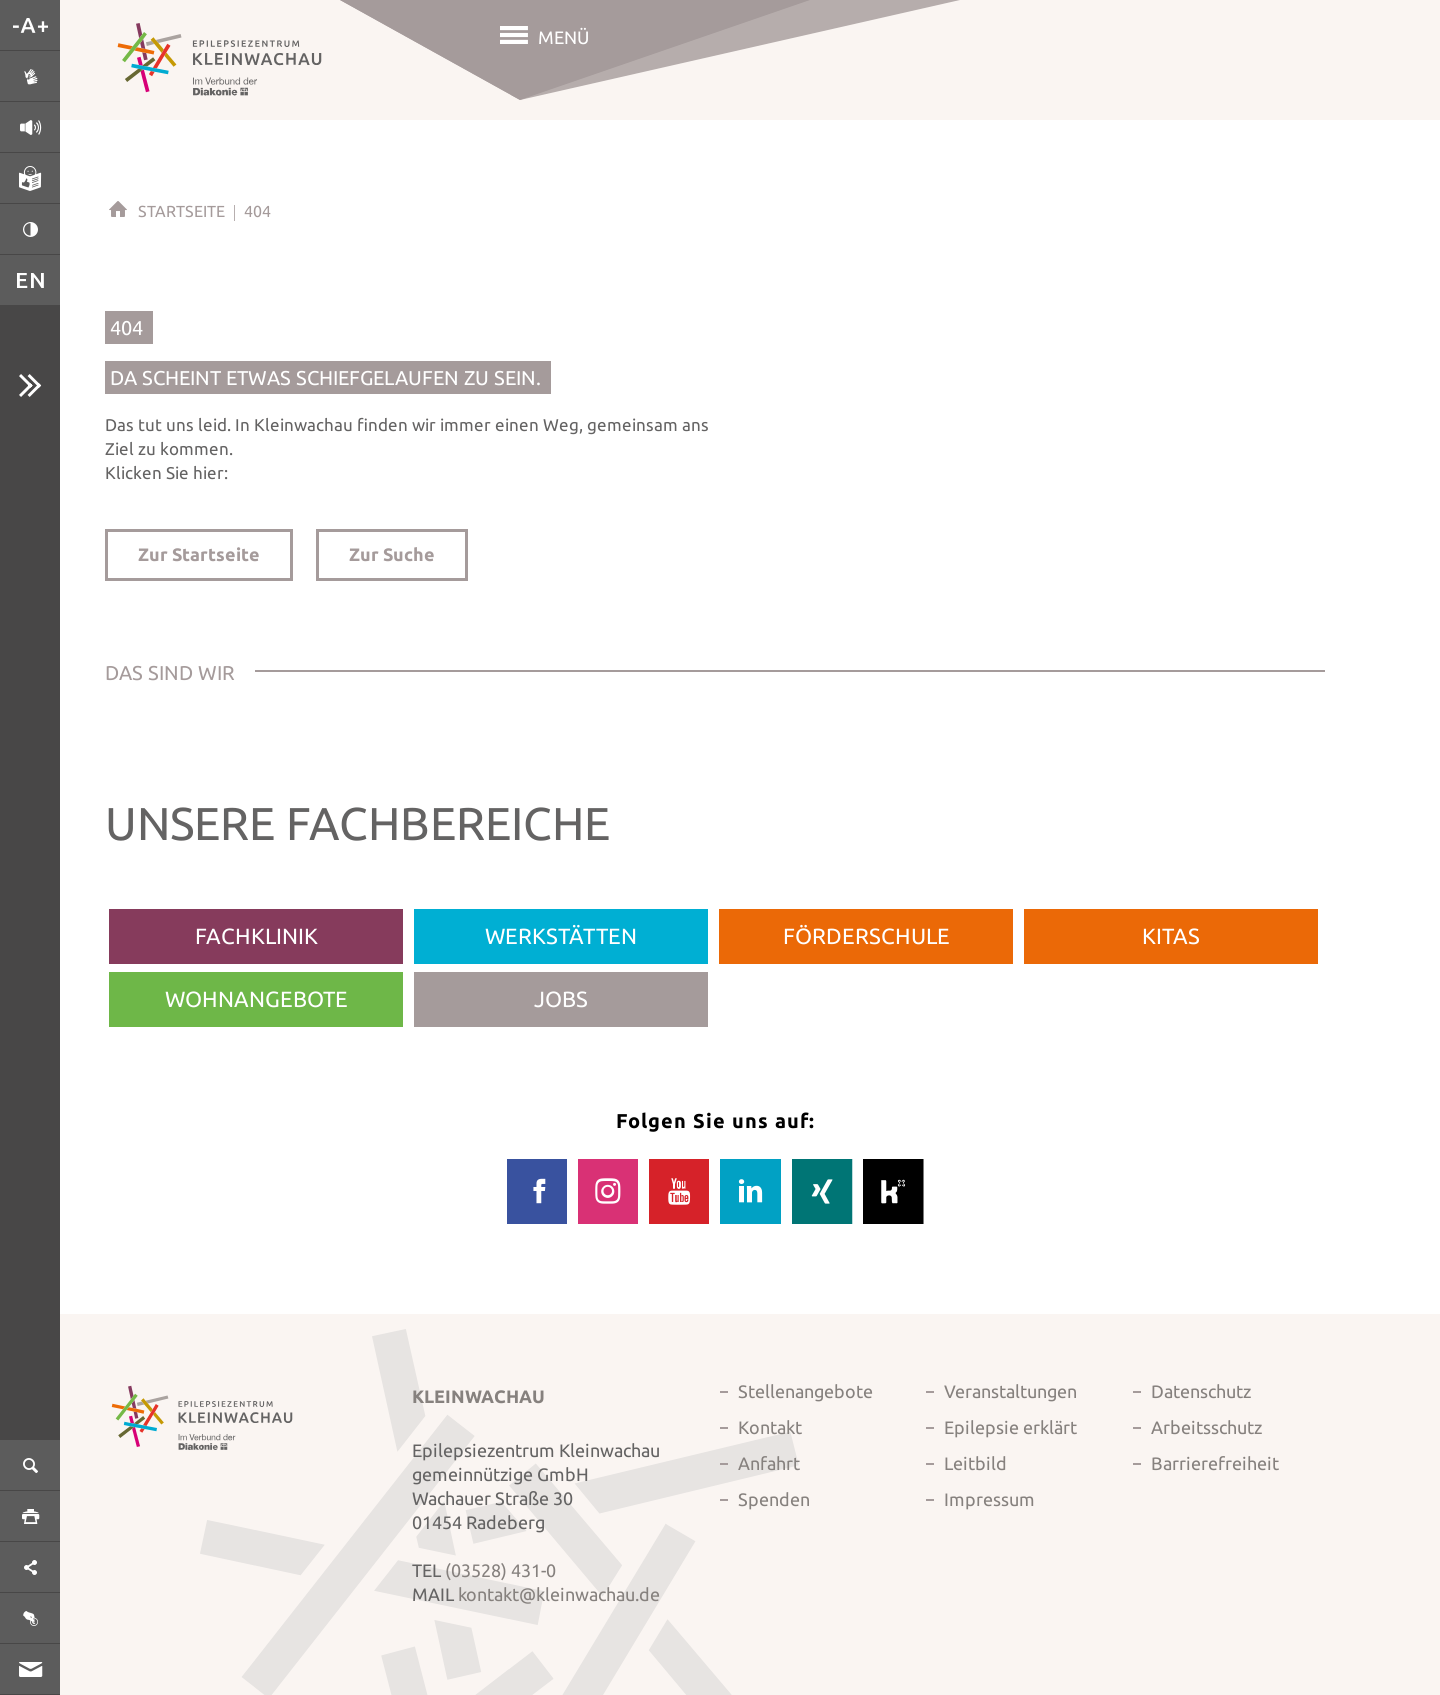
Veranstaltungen (1010, 1391)
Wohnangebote (256, 998)
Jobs (561, 998)
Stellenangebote (805, 1391)
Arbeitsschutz (1206, 1427)
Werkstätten (561, 935)
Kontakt (770, 1427)
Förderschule (866, 935)
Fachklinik (256, 935)
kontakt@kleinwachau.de (559, 1594)
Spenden (774, 1499)
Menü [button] (563, 37)
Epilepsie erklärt (1010, 1427)
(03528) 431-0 (500, 1570)
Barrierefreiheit (1215, 1463)
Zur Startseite (199, 554)
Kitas (1171, 935)
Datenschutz (1201, 1391)
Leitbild (975, 1463)
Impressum (989, 1499)
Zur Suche (392, 554)
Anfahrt (769, 1463)
